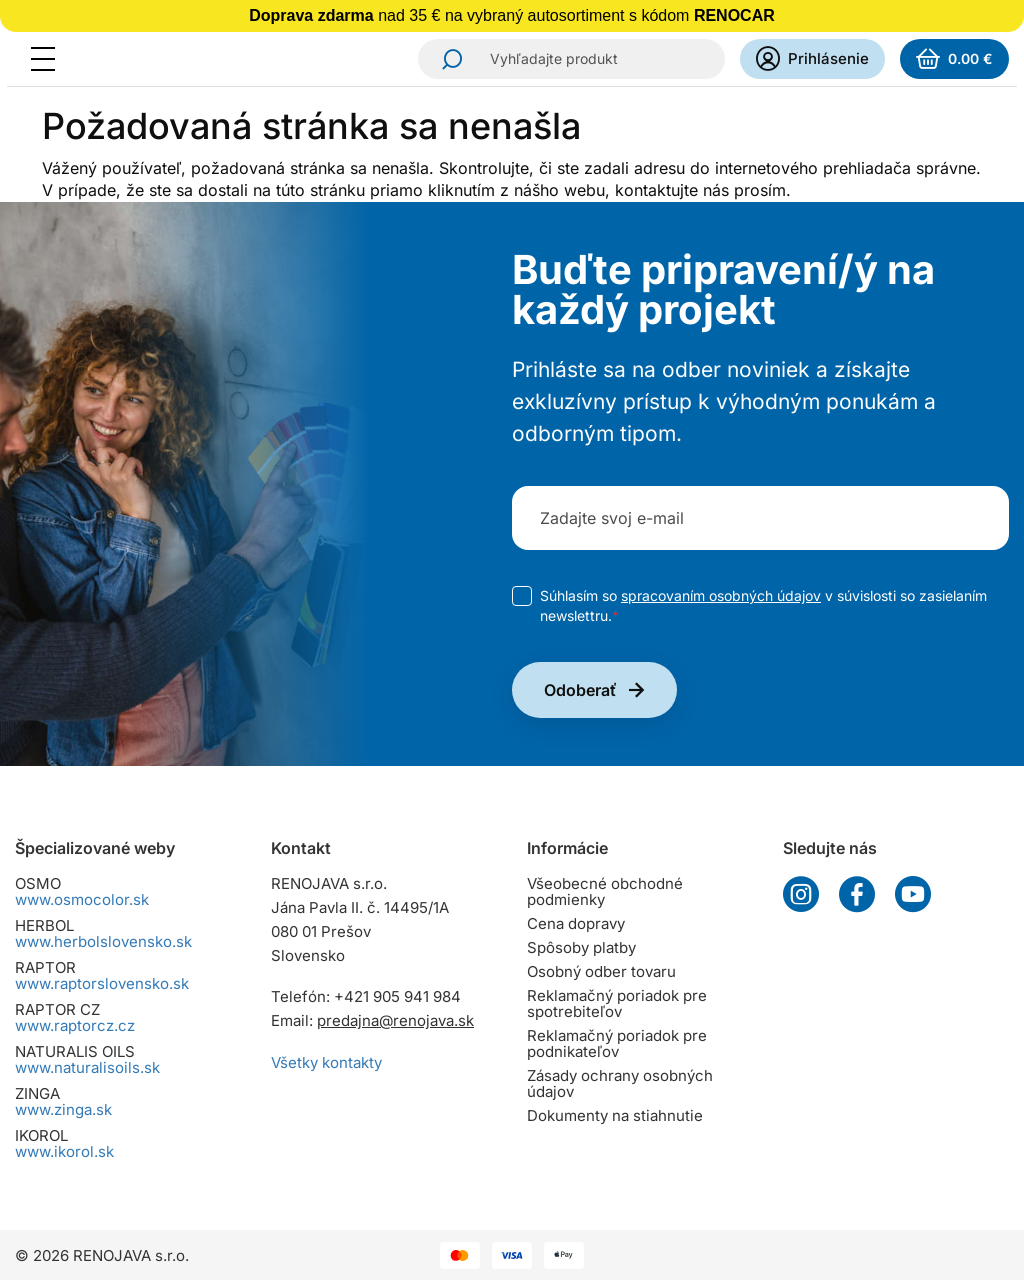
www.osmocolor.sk (82, 899)
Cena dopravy (576, 923)
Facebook (857, 894)
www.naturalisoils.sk (87, 1067)
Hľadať (446, 59)
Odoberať (580, 690)
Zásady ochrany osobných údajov (620, 1083)
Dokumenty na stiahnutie (615, 1115)
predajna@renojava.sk (395, 1020)
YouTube (913, 894)
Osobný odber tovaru (601, 971)
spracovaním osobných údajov (721, 595)
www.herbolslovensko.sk (103, 941)
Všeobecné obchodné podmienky (605, 891)
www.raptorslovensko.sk (102, 983)
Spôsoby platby (581, 947)
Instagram (801, 894)
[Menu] (49, 59)
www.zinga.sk (63, 1109)
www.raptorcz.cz (75, 1025)
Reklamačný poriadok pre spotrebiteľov (617, 1003)
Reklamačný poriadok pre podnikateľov (617, 1043)
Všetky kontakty (326, 1062)
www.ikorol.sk (64, 1151)
